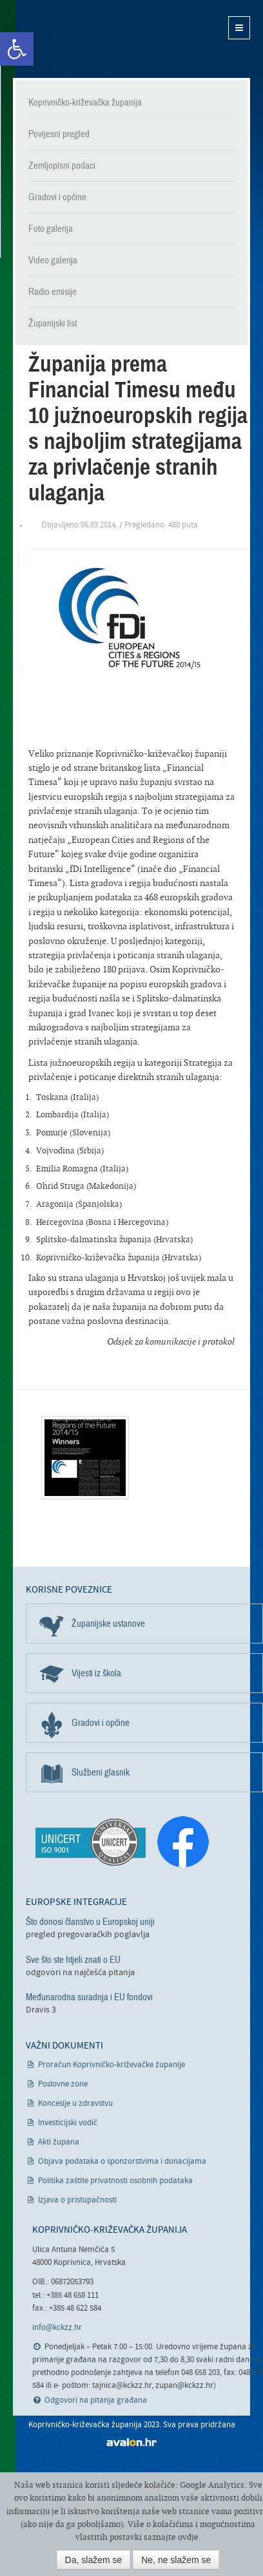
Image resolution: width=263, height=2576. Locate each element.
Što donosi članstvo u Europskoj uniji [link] (90, 1921)
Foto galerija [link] (50, 228)
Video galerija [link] (52, 260)
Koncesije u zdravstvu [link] (75, 2103)
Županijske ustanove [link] (108, 1623)
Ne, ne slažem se (176, 2560)
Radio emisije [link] (52, 291)
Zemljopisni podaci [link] (61, 165)
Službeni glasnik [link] (101, 1772)
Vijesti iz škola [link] (96, 1673)
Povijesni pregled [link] (59, 134)
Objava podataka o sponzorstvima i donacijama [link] (122, 2161)
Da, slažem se (93, 2560)
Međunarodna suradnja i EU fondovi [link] (89, 1997)
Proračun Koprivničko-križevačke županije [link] (111, 2065)
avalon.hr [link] (131, 2442)
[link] (17, 49)
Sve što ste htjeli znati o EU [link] (73, 1959)
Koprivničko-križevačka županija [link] (76, 39)
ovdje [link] (188, 2537)
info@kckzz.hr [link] (57, 2328)
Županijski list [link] (52, 323)
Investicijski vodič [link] (67, 2123)
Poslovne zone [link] (63, 2084)
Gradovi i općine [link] (57, 197)
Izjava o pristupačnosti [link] (77, 2200)
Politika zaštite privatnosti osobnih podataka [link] (115, 2181)
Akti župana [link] (58, 2142)
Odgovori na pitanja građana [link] (95, 2400)
